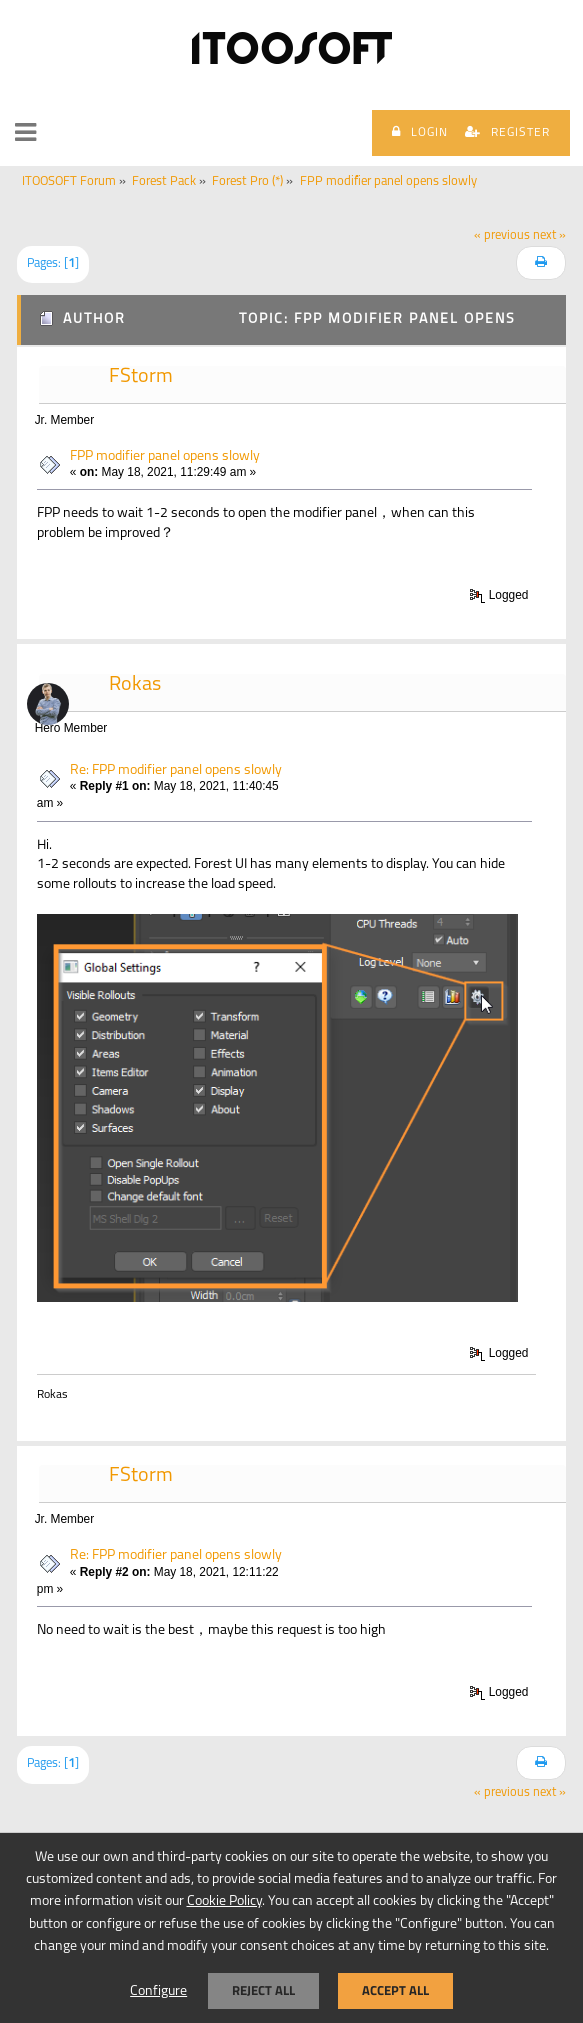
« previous (502, 236)
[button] (25, 133)
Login (420, 132)
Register (507, 132)
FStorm (141, 377)
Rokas (135, 685)
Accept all (395, 1990)
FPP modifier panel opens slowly (165, 456)
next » (549, 236)
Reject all (263, 1990)
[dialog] (291, 1927)
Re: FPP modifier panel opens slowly (176, 770)
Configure (158, 1991)
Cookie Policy (224, 1901)
